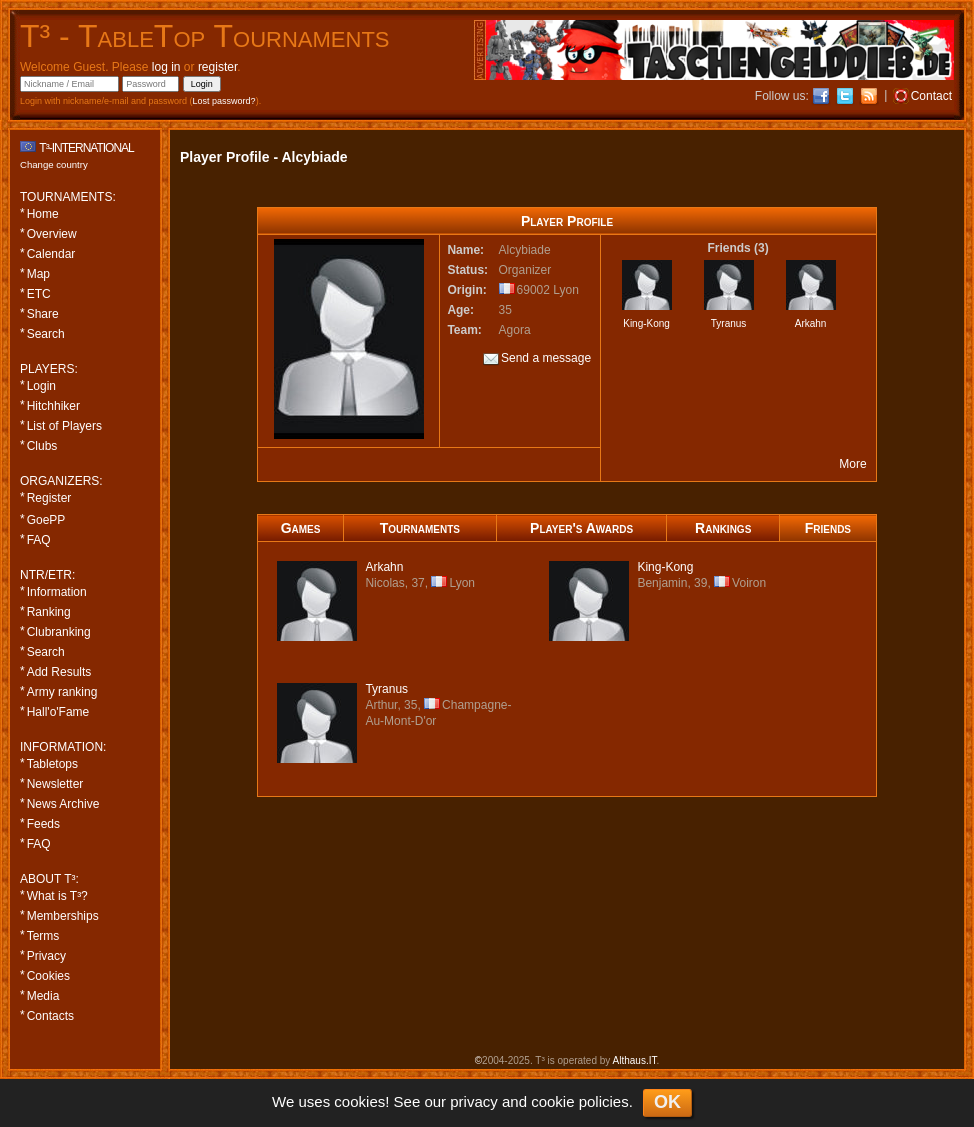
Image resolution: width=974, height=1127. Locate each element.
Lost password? (224, 101)
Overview (52, 234)
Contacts (50, 1016)
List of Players (64, 426)
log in (166, 67)
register (217, 67)
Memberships (63, 916)
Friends (828, 528)
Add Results (59, 672)
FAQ (39, 540)
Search (46, 334)
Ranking (49, 612)
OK (667, 1102)
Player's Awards (581, 528)
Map (38, 274)
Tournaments (420, 528)
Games (301, 528)
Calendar (51, 254)
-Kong (665, 567)
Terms (43, 936)
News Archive (63, 804)
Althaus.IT (635, 1060)
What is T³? (57, 896)
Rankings (723, 528)
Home (43, 214)
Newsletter (55, 784)
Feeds (43, 824)
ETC (39, 294)
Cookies (48, 976)
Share (43, 314)
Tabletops (52, 764)
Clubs (42, 446)
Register (49, 498)
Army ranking (62, 692)
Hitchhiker (53, 406)
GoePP (46, 520)
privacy (474, 1101)
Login (41, 386)
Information (57, 592)
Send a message (537, 359)
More (852, 464)
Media (43, 996)
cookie (552, 1101)
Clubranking (59, 632)
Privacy (46, 956)
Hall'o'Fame (58, 712)
